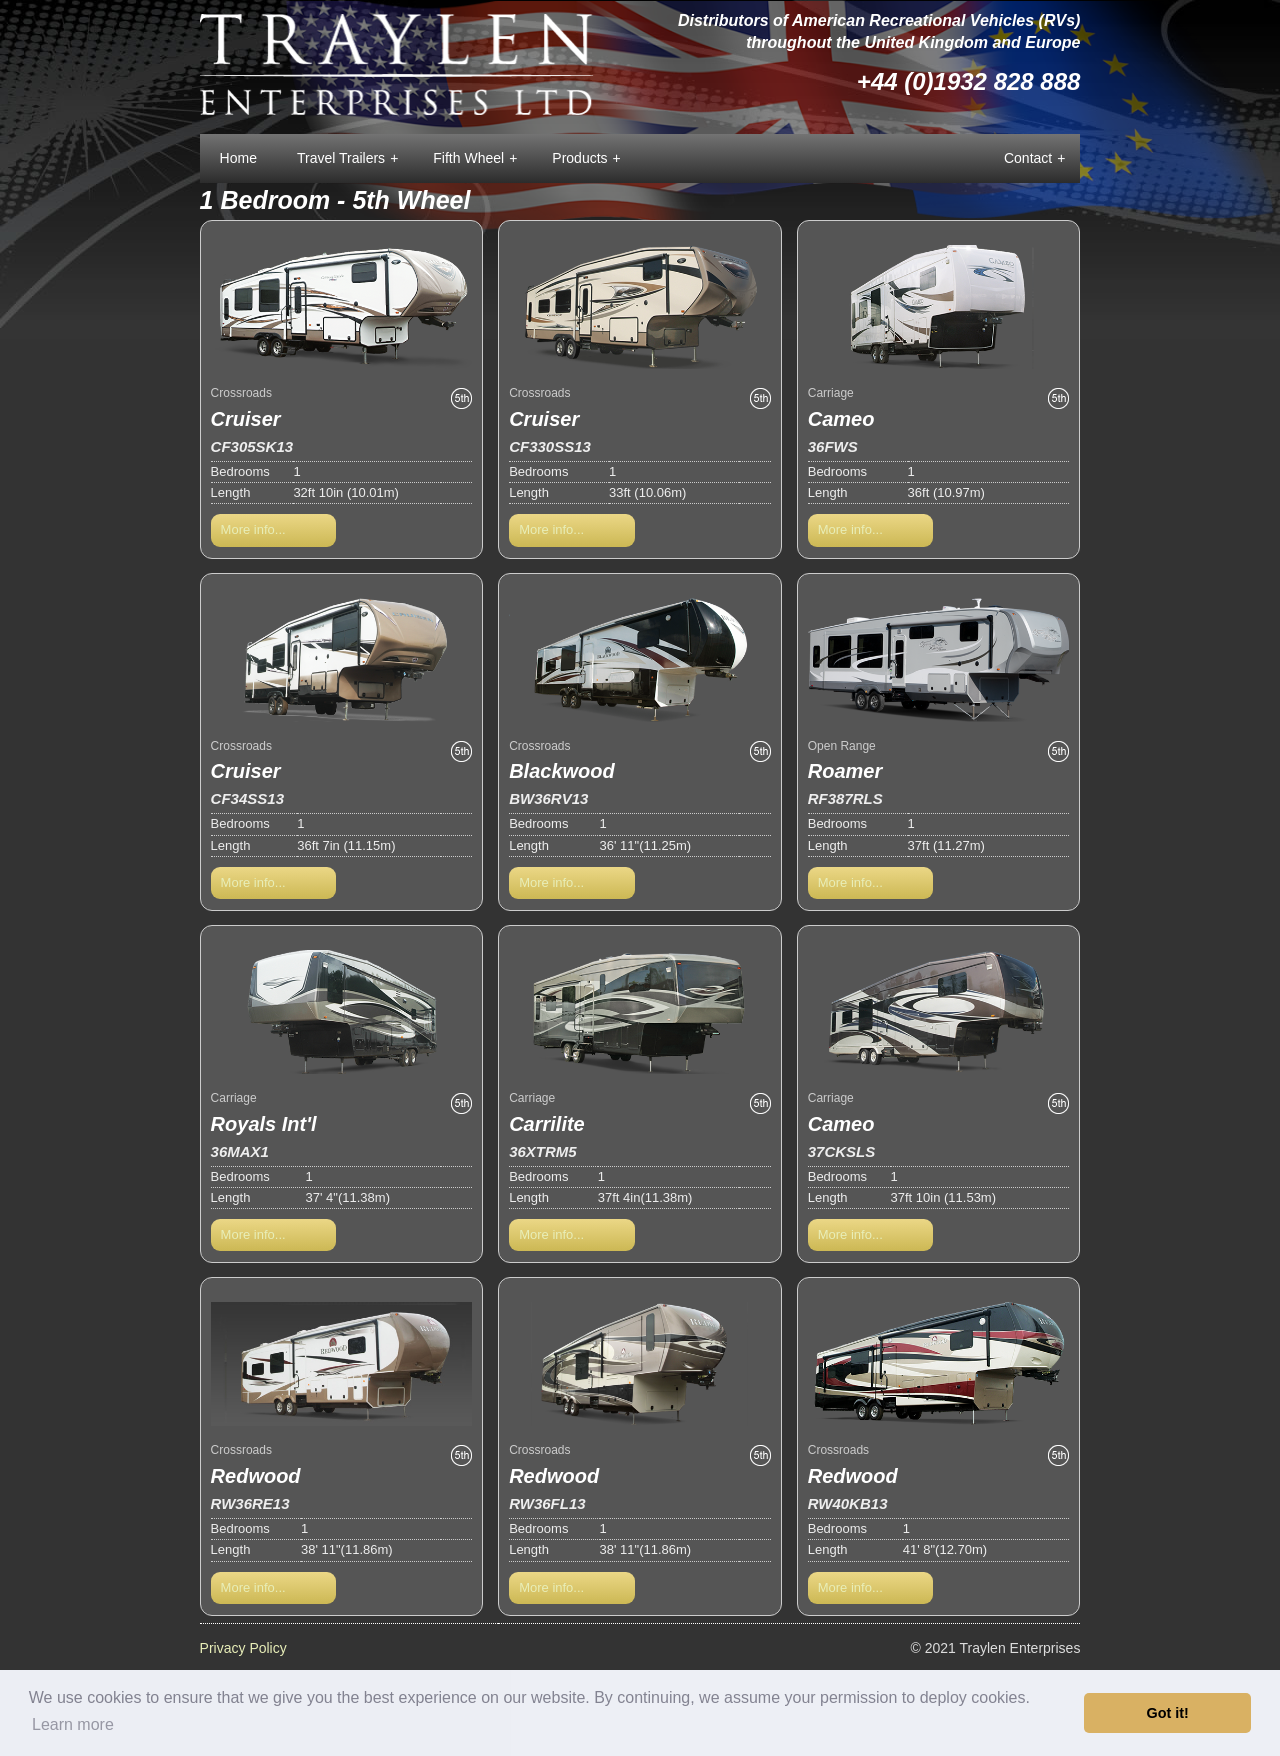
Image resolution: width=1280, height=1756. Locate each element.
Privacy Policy (243, 1648)
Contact (1034, 159)
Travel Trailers (347, 159)
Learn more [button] (73, 1724)
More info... (253, 529)
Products (586, 159)
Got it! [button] (1168, 1713)
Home (238, 158)
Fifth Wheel (475, 159)
